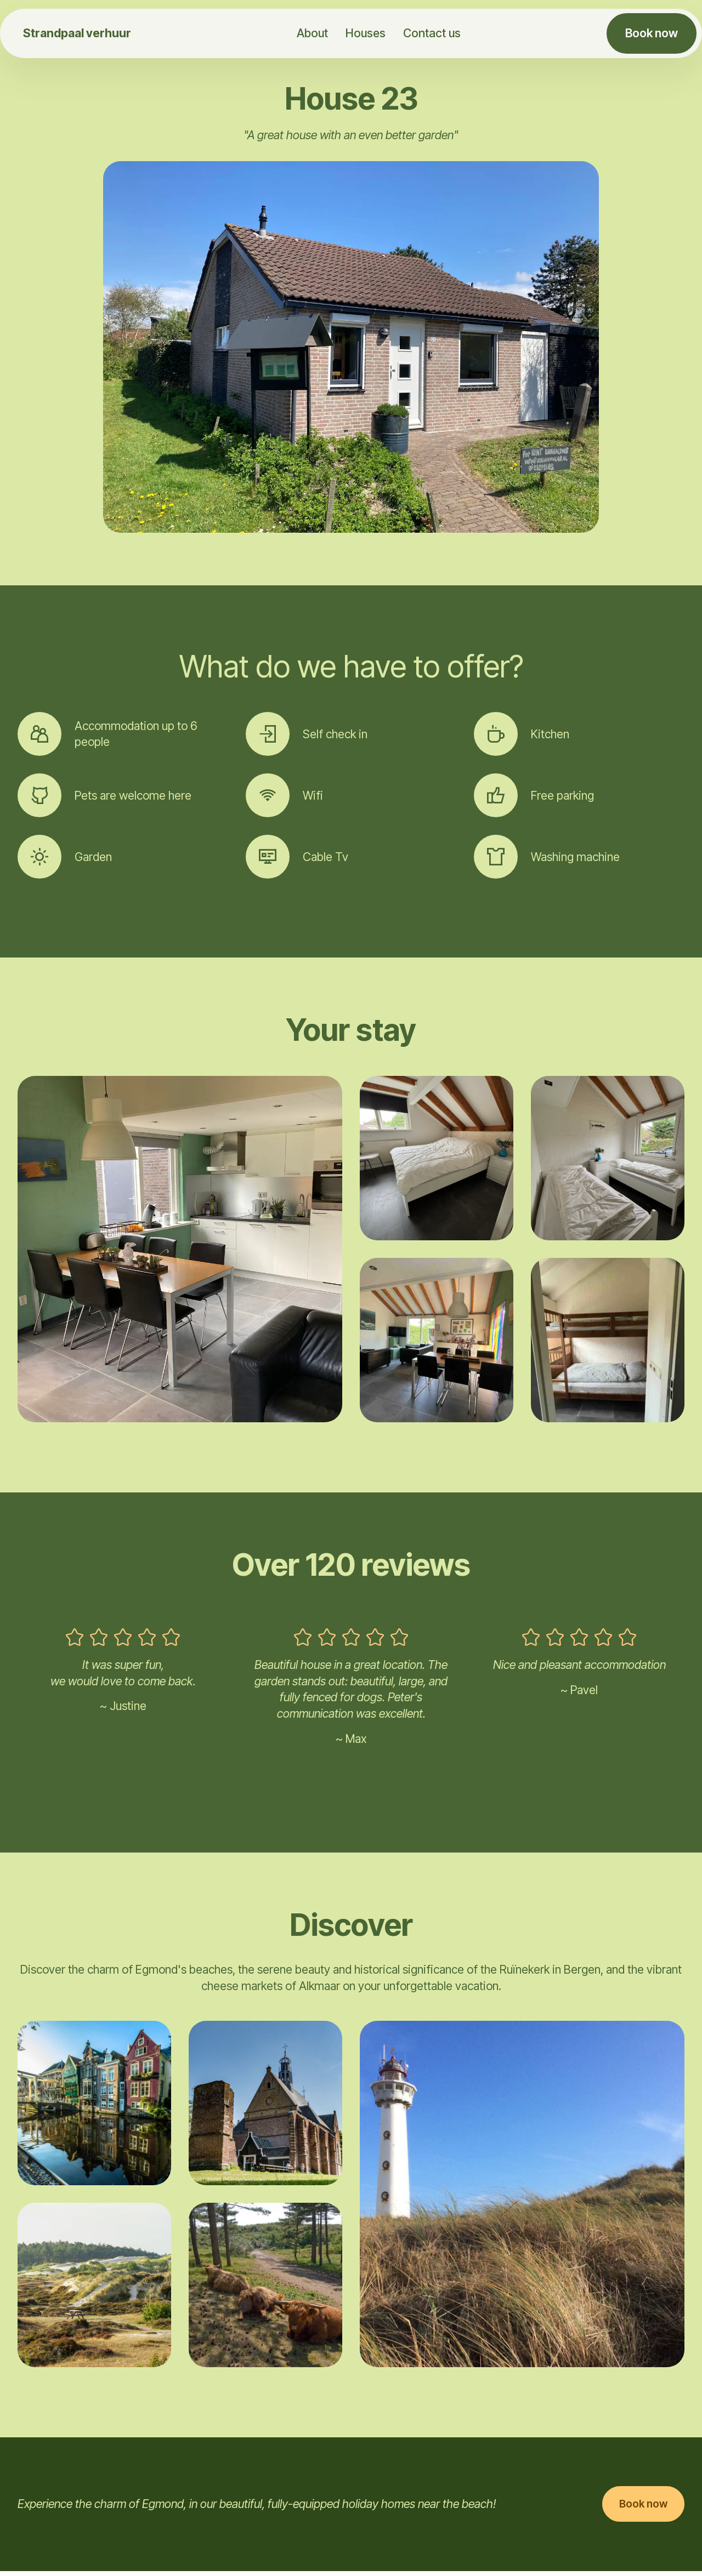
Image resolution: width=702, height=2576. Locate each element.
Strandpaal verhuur (77, 33)
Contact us (431, 33)
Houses (364, 33)
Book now (651, 33)
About (311, 33)
